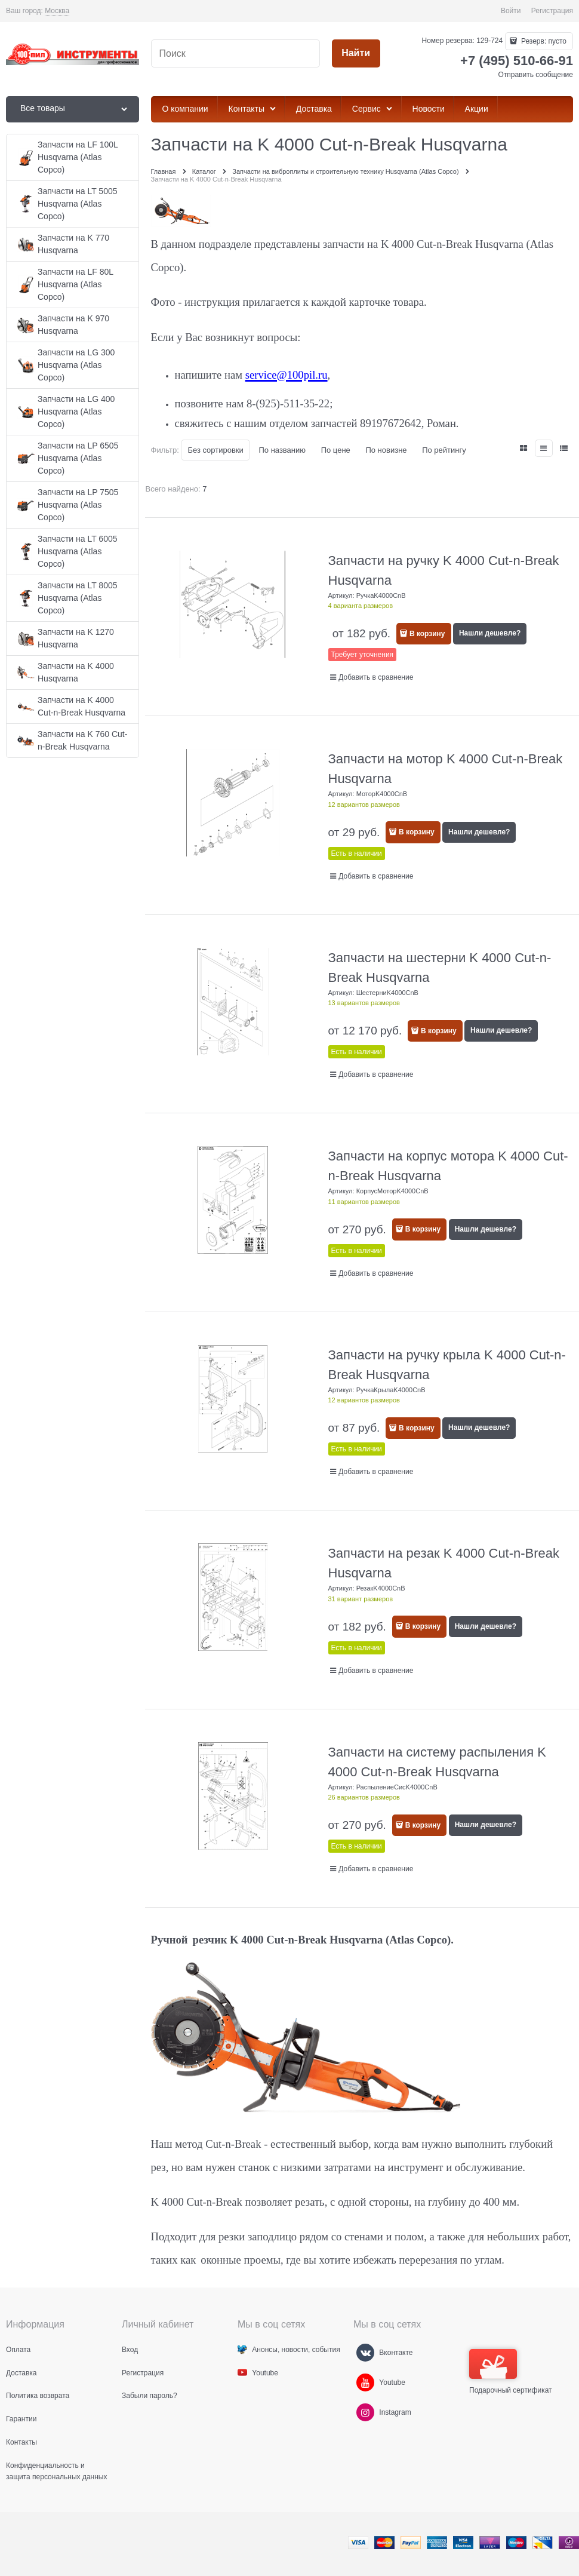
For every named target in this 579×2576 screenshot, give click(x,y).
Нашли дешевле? (490, 633)
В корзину (427, 634)
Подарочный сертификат (510, 2371)
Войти (511, 11)
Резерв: (542, 41)
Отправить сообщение (535, 74)
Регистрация (552, 11)
